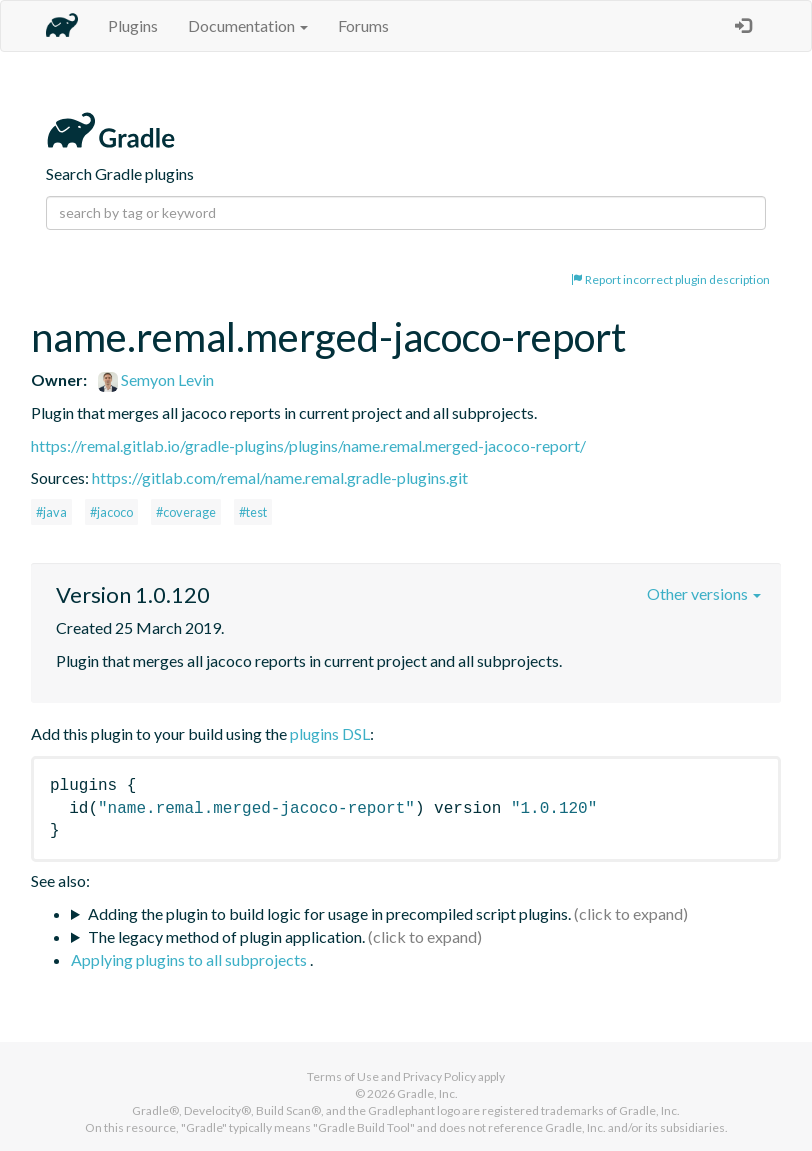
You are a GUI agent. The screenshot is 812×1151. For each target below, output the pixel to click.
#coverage (186, 512)
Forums (363, 25)
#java (51, 512)
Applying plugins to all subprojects (190, 959)
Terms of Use (343, 1076)
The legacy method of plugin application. (226, 936)
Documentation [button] (248, 25)
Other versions (704, 593)
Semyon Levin (156, 379)
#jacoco (111, 512)
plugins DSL (330, 733)
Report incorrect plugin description (670, 279)
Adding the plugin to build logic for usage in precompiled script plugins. (329, 913)
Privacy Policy (439, 1076)
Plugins (133, 25)
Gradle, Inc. (427, 1093)
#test (253, 512)
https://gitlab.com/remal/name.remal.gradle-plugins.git (280, 477)
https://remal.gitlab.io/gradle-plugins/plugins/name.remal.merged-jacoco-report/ (308, 445)
